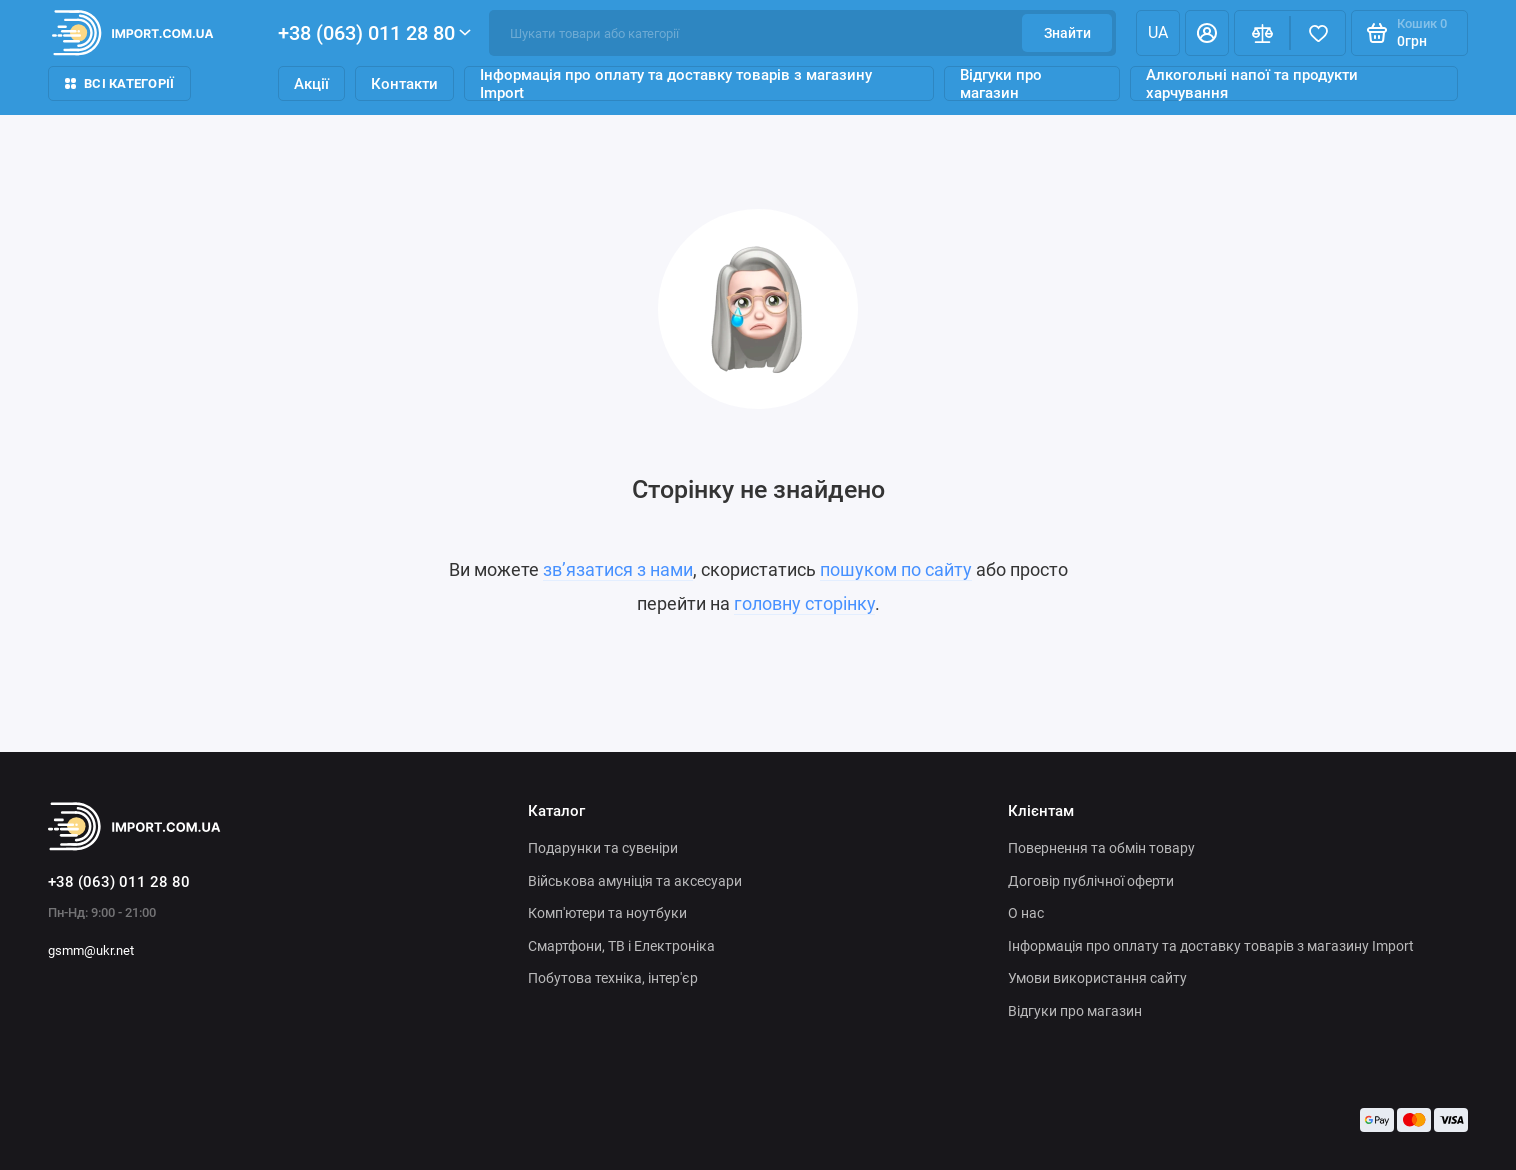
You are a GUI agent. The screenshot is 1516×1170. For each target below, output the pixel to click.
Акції (311, 84)
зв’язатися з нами (618, 569)
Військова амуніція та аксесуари (635, 881)
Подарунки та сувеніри (603, 848)
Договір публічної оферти (1091, 881)
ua (1158, 32)
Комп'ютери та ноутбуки (607, 913)
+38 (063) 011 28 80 (374, 33)
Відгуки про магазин (1001, 83)
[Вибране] (1318, 33)
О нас (1026, 913)
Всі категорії (119, 83)
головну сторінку (804, 603)
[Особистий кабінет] (1207, 33)
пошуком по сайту (896, 569)
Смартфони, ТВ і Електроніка (621, 946)
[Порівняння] (1262, 33)
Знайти (1067, 33)
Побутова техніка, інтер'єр (613, 978)
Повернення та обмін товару (1101, 848)
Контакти (404, 84)
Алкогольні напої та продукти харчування (1252, 83)
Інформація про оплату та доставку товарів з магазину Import (676, 83)
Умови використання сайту (1097, 978)
